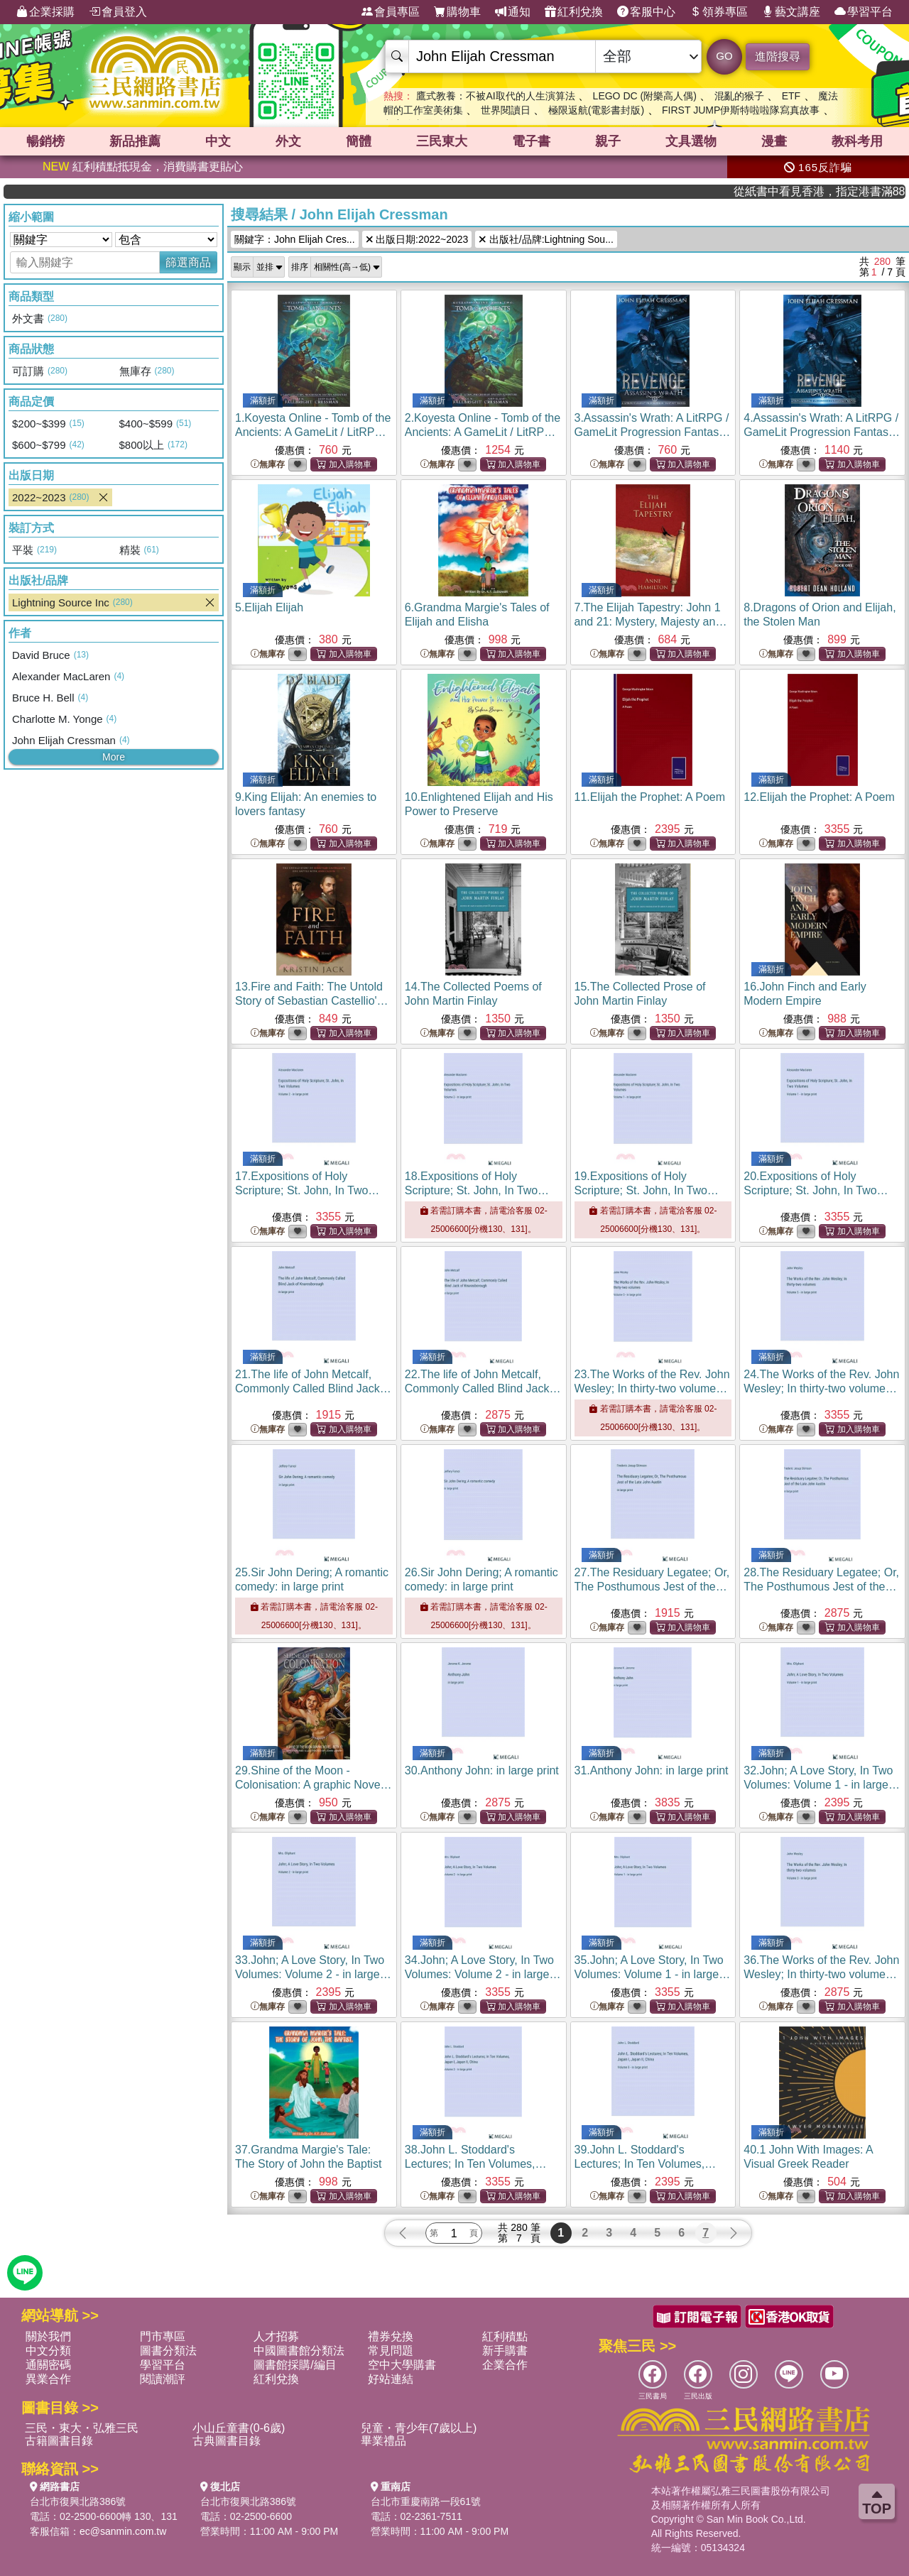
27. (652, 1586)
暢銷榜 (45, 141)
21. (313, 1388)
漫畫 (774, 141)
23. (652, 1388)
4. (822, 432)
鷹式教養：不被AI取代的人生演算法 (495, 96)
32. (822, 1784)
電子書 (531, 141)
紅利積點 (505, 2336)
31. (652, 1770)
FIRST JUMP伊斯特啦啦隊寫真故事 (741, 110)
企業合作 (505, 2365)
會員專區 (390, 12)
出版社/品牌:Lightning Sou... (546, 239)
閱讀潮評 (162, 2379)
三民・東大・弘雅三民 (81, 2428)
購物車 (457, 12)
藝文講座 (791, 12)
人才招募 (276, 2336)
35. (653, 1974)
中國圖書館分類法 (299, 2351)
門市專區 (162, 2336)
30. (482, 1770)
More (113, 757)
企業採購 (45, 12)
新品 (134, 141)
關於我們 (48, 2336)
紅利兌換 (574, 12)
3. (653, 432)
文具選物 (691, 141)
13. (311, 1001)
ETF (791, 96)
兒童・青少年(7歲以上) (419, 2428)
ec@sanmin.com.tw (123, 2531)
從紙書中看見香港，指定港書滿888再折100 (847, 191)
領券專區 (719, 12)
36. (821, 1974)
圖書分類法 (168, 2351)
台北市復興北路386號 (78, 2501)
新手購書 (505, 2351)
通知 (512, 12)
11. (650, 797)
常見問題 (390, 2351)
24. (821, 1388)
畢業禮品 (383, 2441)
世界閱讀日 (505, 110)
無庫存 (268, 465)
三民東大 (441, 141)
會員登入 (118, 12)
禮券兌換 (390, 2336)
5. (269, 607)
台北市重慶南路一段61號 (426, 2501)
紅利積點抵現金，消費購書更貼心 (143, 166)
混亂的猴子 (739, 96)
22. (483, 1388)
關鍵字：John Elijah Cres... (294, 239)
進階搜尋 (777, 56)
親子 (608, 141)
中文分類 (48, 2351)
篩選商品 (188, 262)
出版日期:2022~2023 (417, 239)
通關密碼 (48, 2365)
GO (724, 56)
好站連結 (390, 2379)
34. (483, 1974)
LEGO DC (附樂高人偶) (645, 96)
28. (821, 1586)
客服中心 (646, 12)
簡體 (358, 141)
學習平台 (863, 12)
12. (819, 797)
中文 (218, 141)
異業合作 (48, 2379)
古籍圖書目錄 (59, 2441)
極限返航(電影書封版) (596, 110)
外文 (288, 141)
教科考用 (857, 141)
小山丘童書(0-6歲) (238, 2428)
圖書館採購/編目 (295, 2365)
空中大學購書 (402, 2365)
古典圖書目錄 (226, 2441)
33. (313, 1974)
